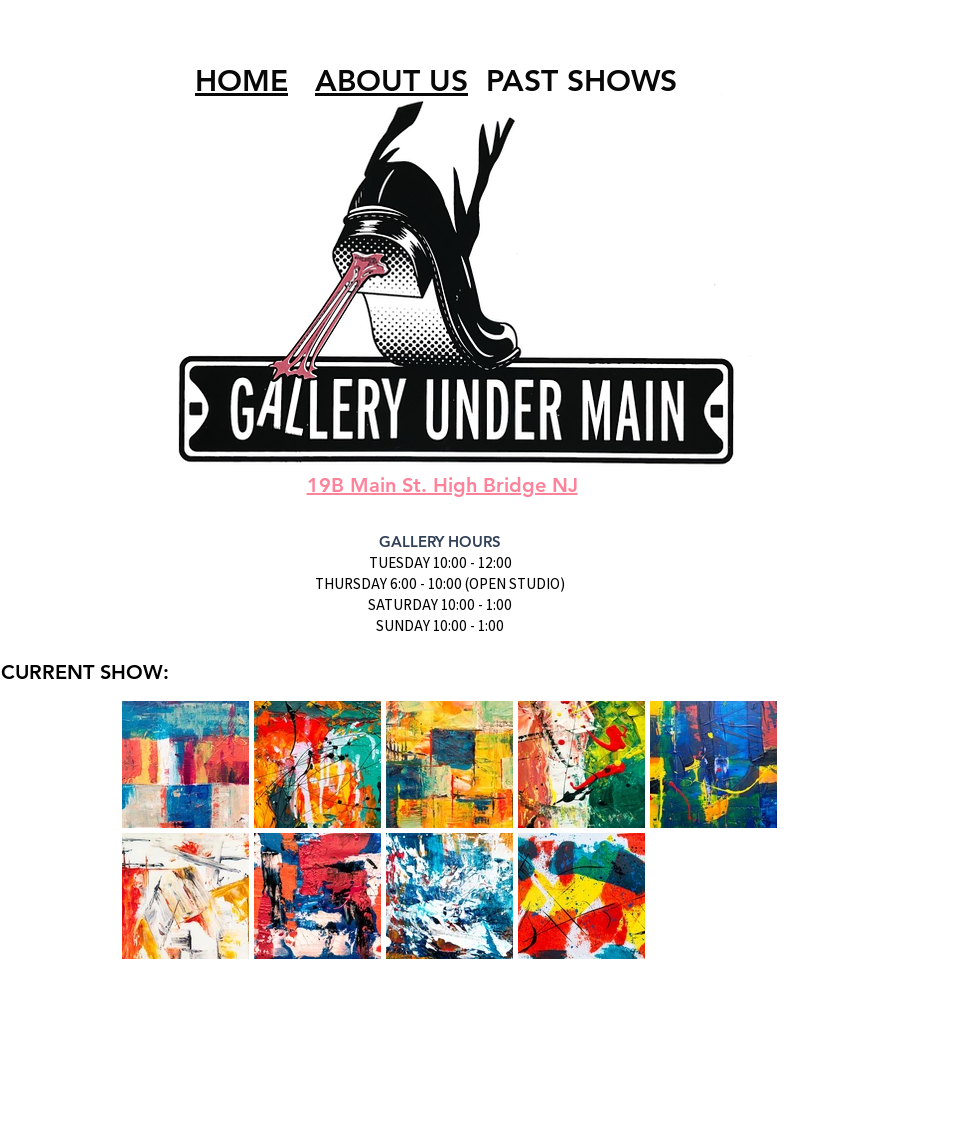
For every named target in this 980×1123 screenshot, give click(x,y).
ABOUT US (391, 81)
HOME (241, 81)
